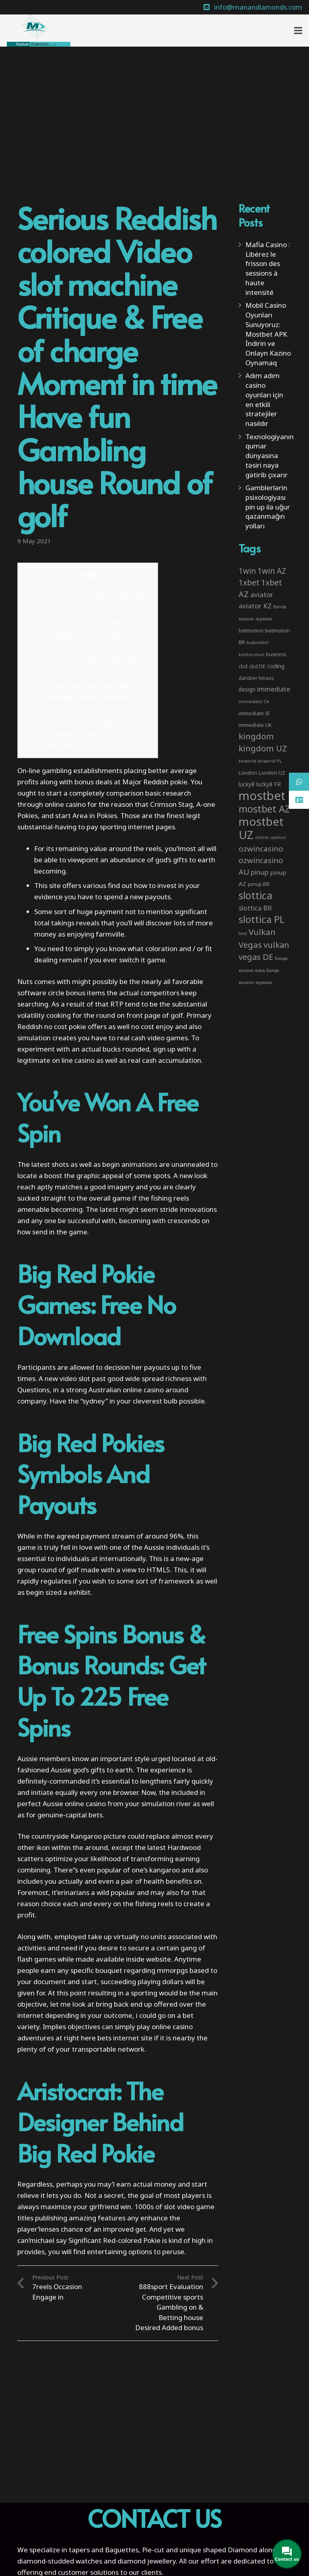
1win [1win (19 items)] (247, 571)
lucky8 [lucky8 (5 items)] (247, 784)
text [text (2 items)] (243, 933)
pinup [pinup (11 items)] (259, 872)
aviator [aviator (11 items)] (261, 594)
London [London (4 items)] (248, 772)
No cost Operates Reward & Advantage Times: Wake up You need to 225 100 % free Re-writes (94, 697)
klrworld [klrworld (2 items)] (247, 761)
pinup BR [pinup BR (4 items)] (259, 884)
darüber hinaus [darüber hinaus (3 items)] (256, 678)
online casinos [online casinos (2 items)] (270, 837)
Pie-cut (153, 2549)
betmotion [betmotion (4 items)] (251, 630)
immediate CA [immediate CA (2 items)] (254, 701)
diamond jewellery (146, 2561)
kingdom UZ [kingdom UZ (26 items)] (263, 748)
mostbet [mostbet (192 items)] (262, 796)
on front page (139, 1015)
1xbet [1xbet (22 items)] (249, 582)
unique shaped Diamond (218, 2549)
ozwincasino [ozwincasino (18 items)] (261, 848)
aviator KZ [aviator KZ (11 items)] (255, 605)
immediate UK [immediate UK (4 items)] (255, 724)
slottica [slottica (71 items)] (255, 895)
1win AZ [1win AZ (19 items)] (272, 571)
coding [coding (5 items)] (275, 666)
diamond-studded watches (59, 2561)
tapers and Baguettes (103, 2549)
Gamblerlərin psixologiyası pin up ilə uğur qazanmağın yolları (267, 506)
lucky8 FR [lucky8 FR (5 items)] (268, 784)
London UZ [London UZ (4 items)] (272, 772)
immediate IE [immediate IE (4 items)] (254, 713)
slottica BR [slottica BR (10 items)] (255, 908)
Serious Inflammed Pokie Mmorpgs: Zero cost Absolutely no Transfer (95, 634)
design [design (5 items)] (247, 689)
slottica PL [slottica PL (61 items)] (261, 919)
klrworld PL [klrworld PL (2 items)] (270, 761)
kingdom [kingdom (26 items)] (256, 736)
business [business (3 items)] (276, 654)
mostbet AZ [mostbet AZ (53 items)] (264, 808)
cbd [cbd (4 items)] (243, 666)
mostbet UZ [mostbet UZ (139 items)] (261, 828)
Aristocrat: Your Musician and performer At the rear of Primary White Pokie (94, 734)
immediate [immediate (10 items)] (273, 689)
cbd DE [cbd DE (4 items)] (257, 666)
